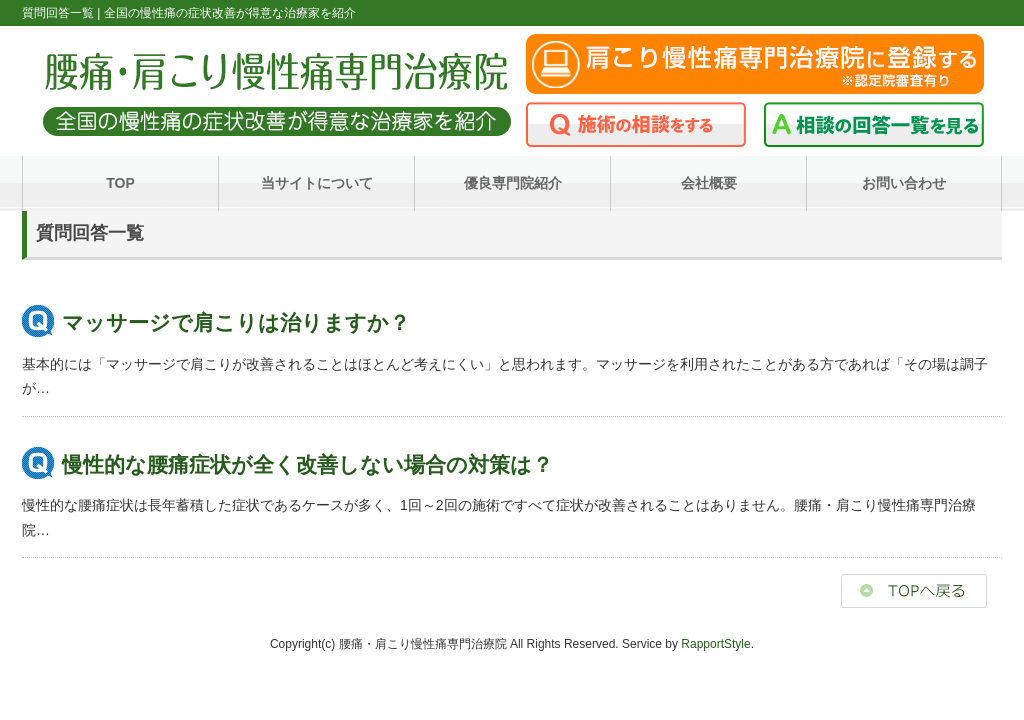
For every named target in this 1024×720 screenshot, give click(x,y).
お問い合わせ (904, 183)
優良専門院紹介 (513, 183)
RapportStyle (715, 644)
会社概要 (709, 183)
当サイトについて (317, 183)
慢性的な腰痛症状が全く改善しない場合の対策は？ (307, 464)
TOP (120, 183)
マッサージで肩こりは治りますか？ (236, 322)
